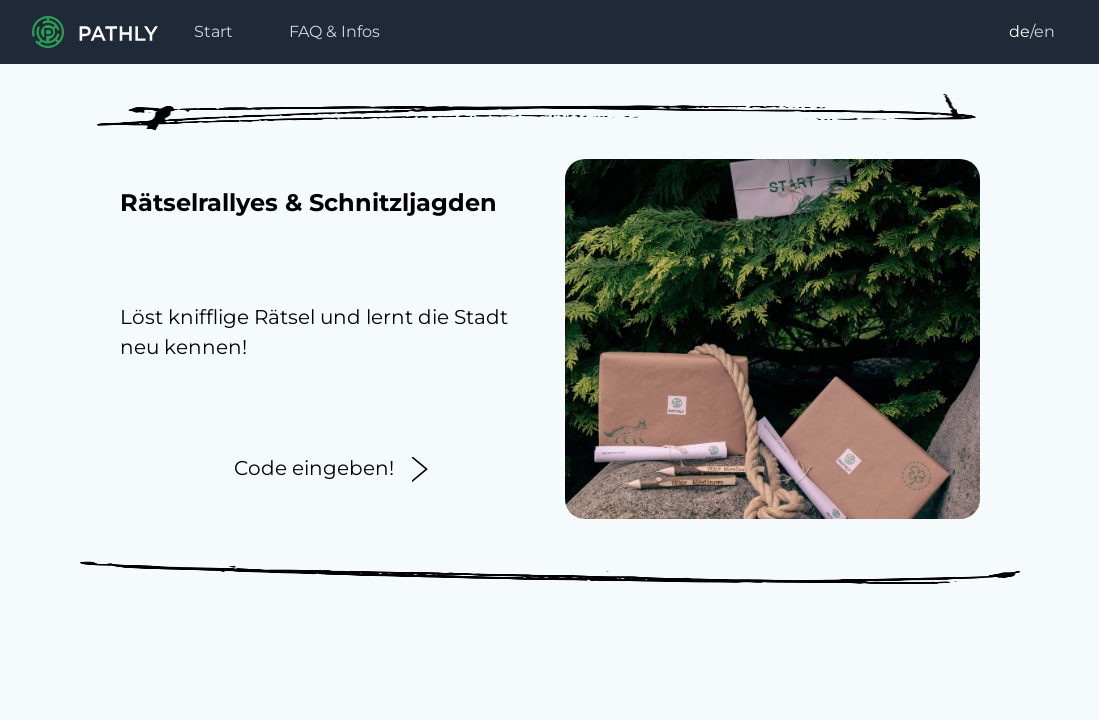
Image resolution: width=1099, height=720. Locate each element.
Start (213, 31)
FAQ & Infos (334, 31)
